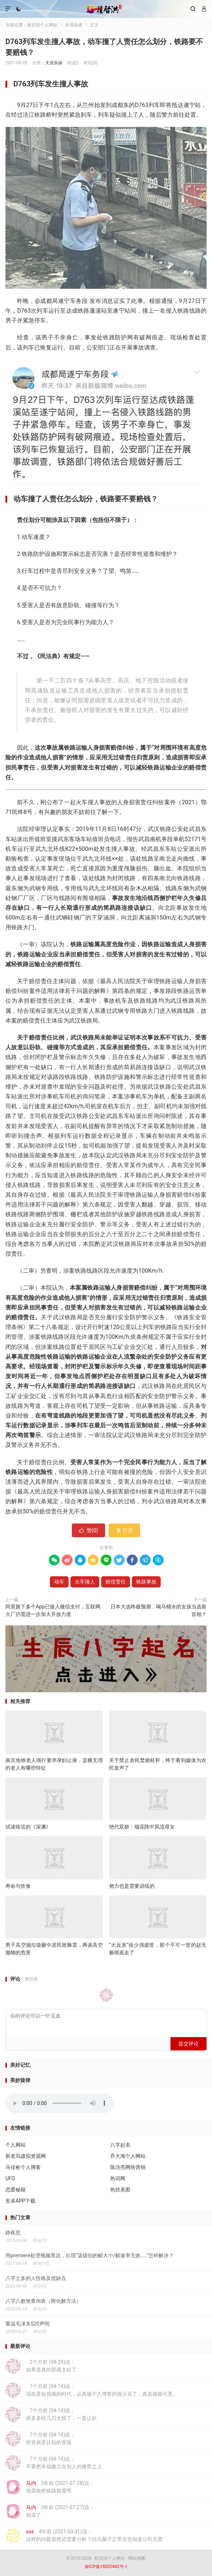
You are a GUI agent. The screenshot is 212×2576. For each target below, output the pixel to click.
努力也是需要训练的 (132, 1886)
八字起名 (120, 2145)
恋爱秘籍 (15, 2190)
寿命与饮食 (18, 1886)
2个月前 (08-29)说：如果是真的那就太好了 (41, 2366)
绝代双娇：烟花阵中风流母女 (142, 1827)
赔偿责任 (115, 1582)
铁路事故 (146, 1582)
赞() (88, 1530)
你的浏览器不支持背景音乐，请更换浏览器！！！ (59, 2103)
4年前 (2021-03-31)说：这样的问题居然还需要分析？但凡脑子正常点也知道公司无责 (84, 2535)
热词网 (117, 2178)
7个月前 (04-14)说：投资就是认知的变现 (40, 2438)
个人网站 (15, 2145)
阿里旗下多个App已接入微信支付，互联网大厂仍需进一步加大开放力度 (52, 1610)
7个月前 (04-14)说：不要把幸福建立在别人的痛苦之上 (53, 2462)
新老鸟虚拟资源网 (25, 2156)
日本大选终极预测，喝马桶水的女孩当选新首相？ (159, 1610)
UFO (10, 2178)
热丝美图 (120, 2190)
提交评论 (188, 2043)
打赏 (124, 1530)
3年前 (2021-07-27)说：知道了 (49, 2511)
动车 (59, 1582)
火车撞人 (85, 1582)
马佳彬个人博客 (23, 2167)
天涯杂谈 (73, 24)
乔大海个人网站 (128, 2156)
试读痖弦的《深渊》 (28, 1827)
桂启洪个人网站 (106, 9)
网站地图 (137, 2558)
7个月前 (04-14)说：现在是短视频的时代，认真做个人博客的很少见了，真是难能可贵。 (91, 2390)
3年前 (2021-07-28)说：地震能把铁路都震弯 (49, 2487)
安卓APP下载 (20, 2201)
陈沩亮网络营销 (128, 2167)
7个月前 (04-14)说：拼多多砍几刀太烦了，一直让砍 (51, 2414)
